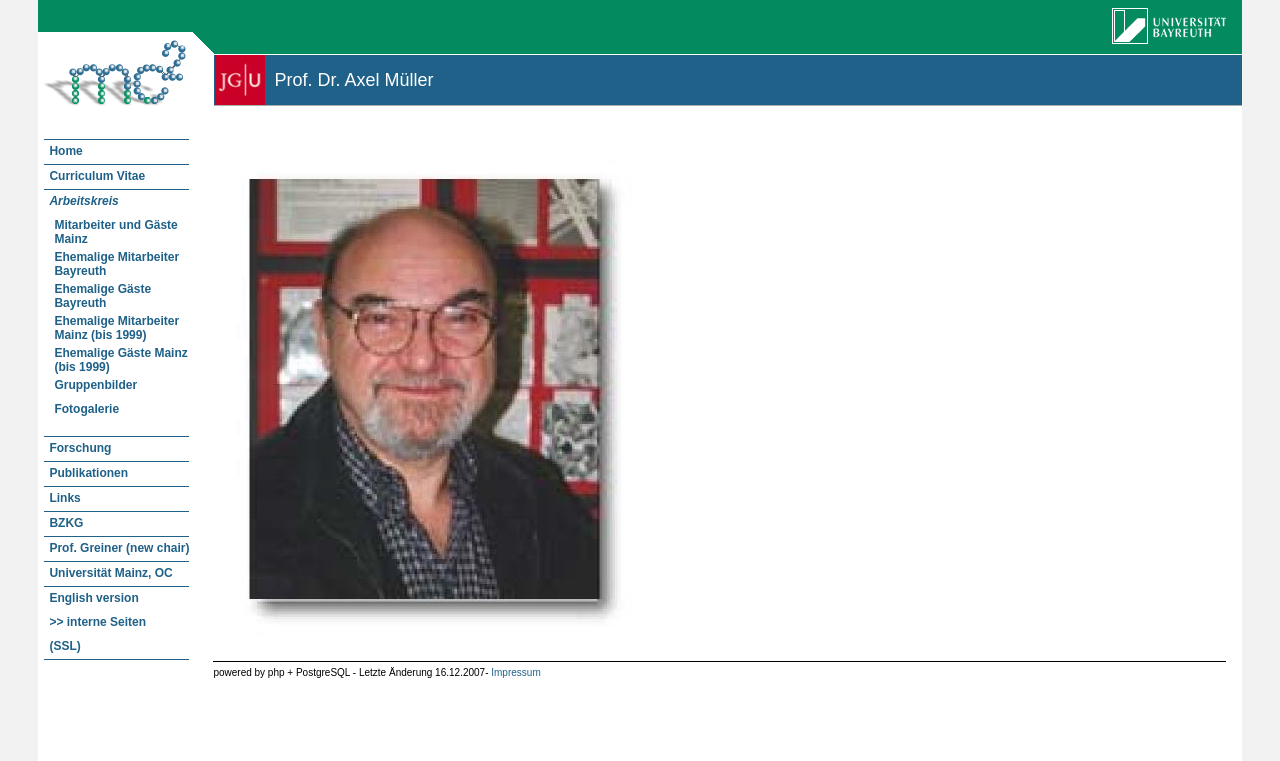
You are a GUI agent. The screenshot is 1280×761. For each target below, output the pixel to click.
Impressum (515, 672)
